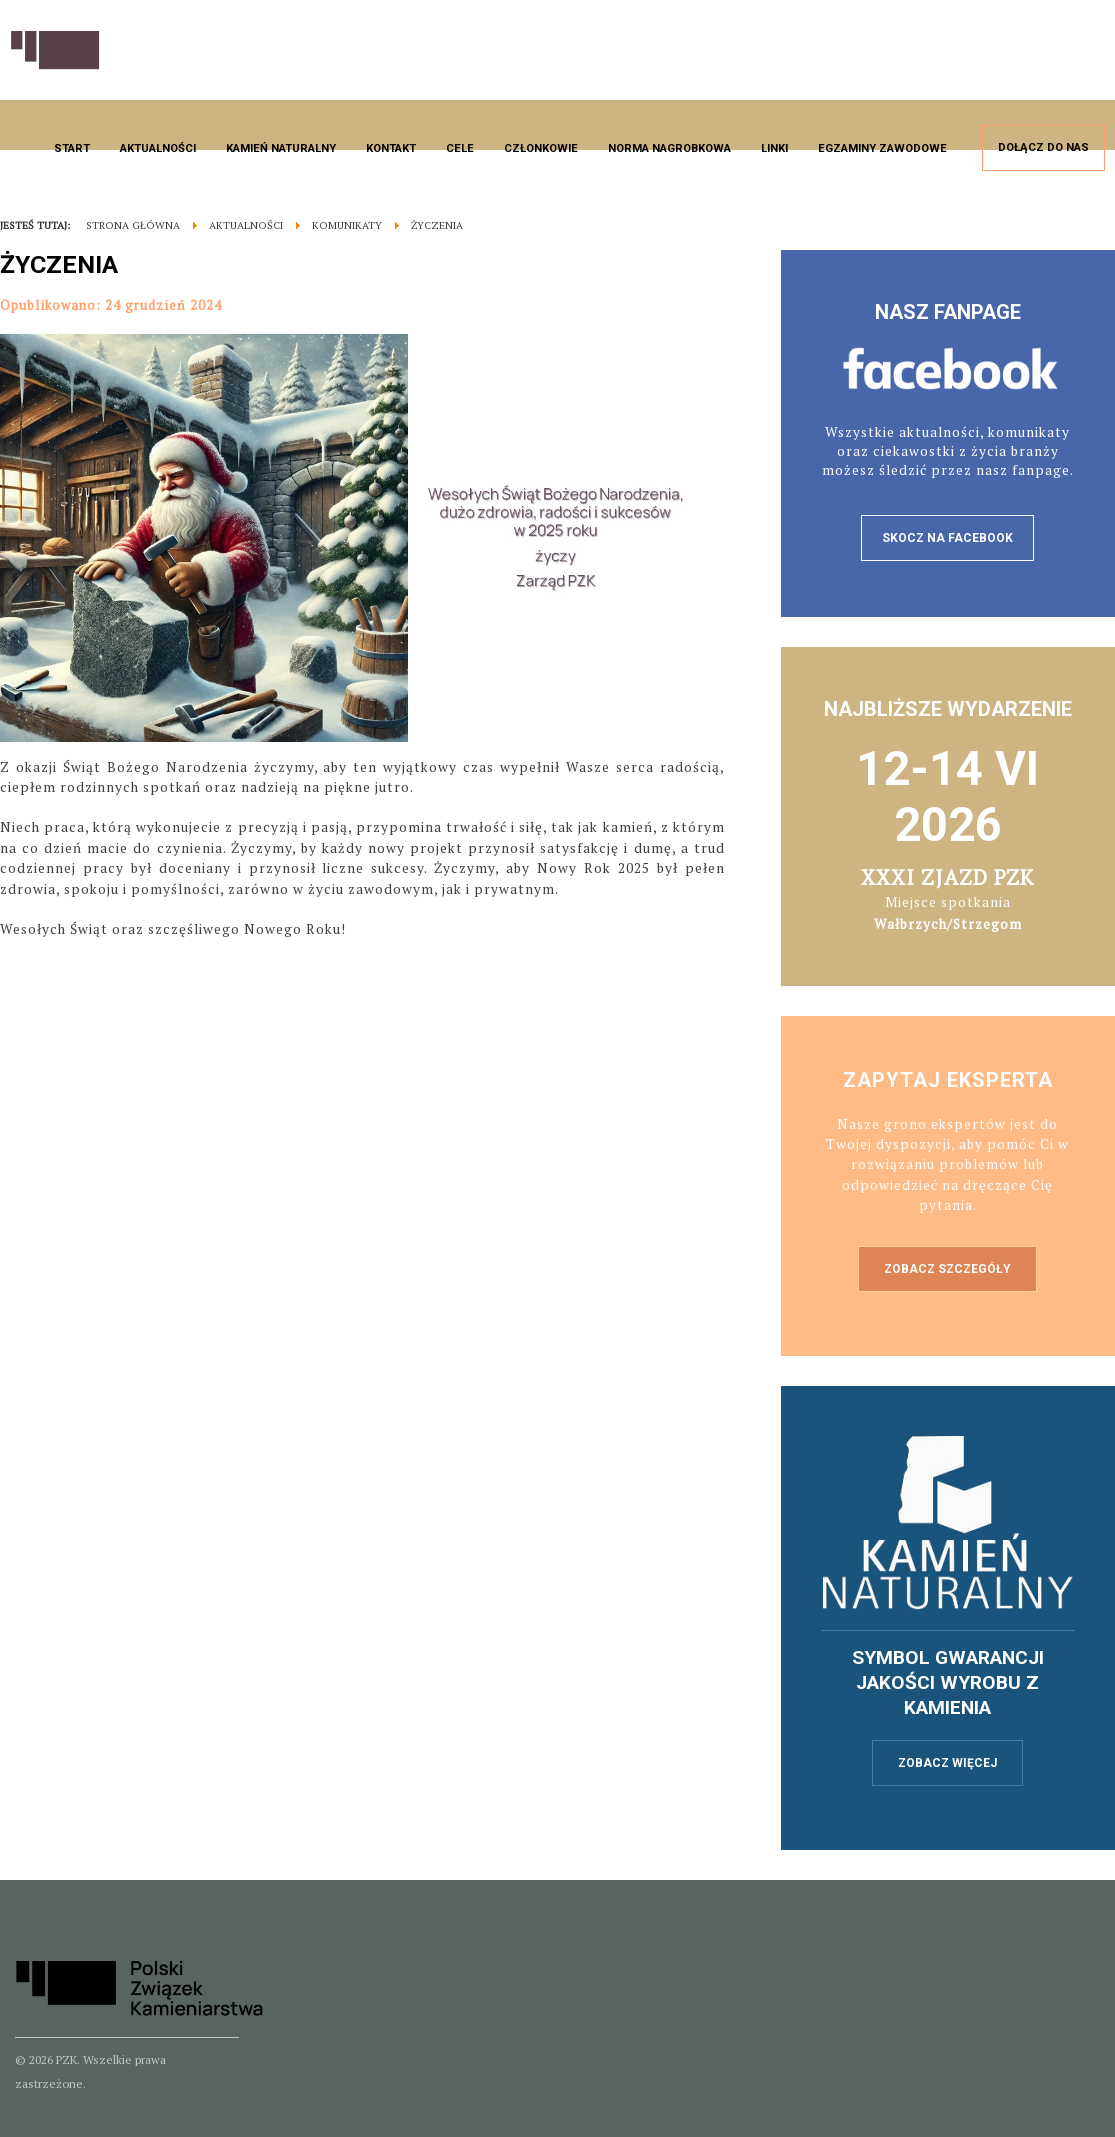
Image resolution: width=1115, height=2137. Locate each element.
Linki (774, 148)
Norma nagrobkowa (669, 148)
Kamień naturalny (281, 148)
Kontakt (391, 148)
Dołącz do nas (1043, 147)
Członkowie (541, 148)
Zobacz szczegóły (947, 1269)
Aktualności (158, 148)
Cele (460, 148)
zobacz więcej (947, 1763)
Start (72, 148)
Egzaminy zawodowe (882, 148)
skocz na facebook (947, 538)
